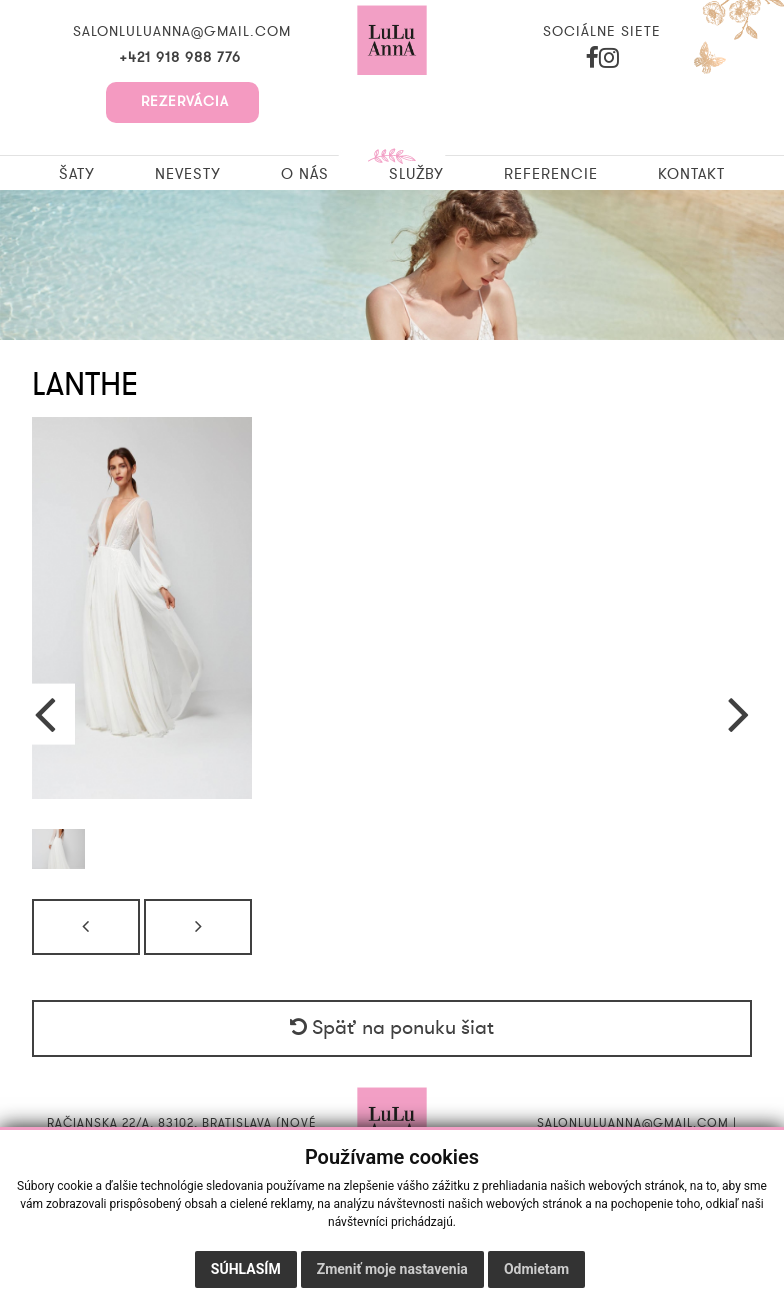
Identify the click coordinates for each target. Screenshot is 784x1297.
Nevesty (188, 174)
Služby (416, 174)
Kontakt (691, 174)
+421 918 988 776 (182, 58)
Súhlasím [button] (246, 1269)
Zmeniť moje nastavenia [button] (392, 1269)
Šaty (77, 174)
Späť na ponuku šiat (392, 1028)
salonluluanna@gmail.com (182, 32)
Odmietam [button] (536, 1269)
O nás (305, 174)
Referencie (551, 174)
